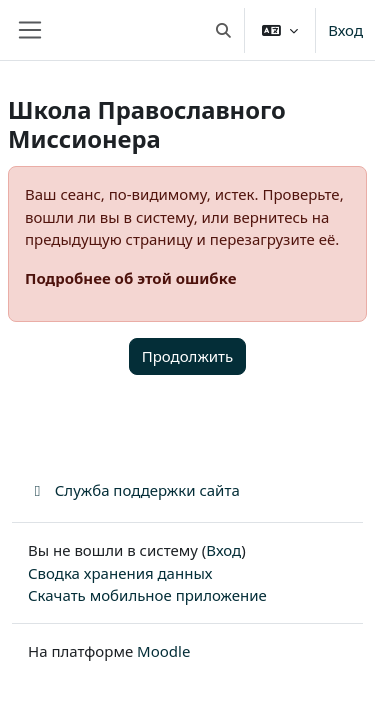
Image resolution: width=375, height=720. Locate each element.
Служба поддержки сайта (134, 490)
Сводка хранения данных (120, 573)
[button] (223, 30)
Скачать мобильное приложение (147, 595)
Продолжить (188, 356)
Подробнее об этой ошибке (130, 278)
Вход (345, 30)
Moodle (163, 651)
